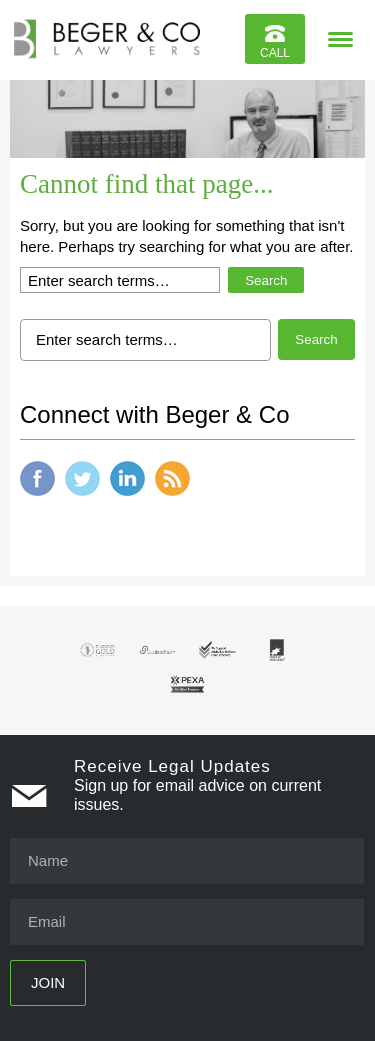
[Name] (187, 861)
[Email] (187, 922)
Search (266, 280)
